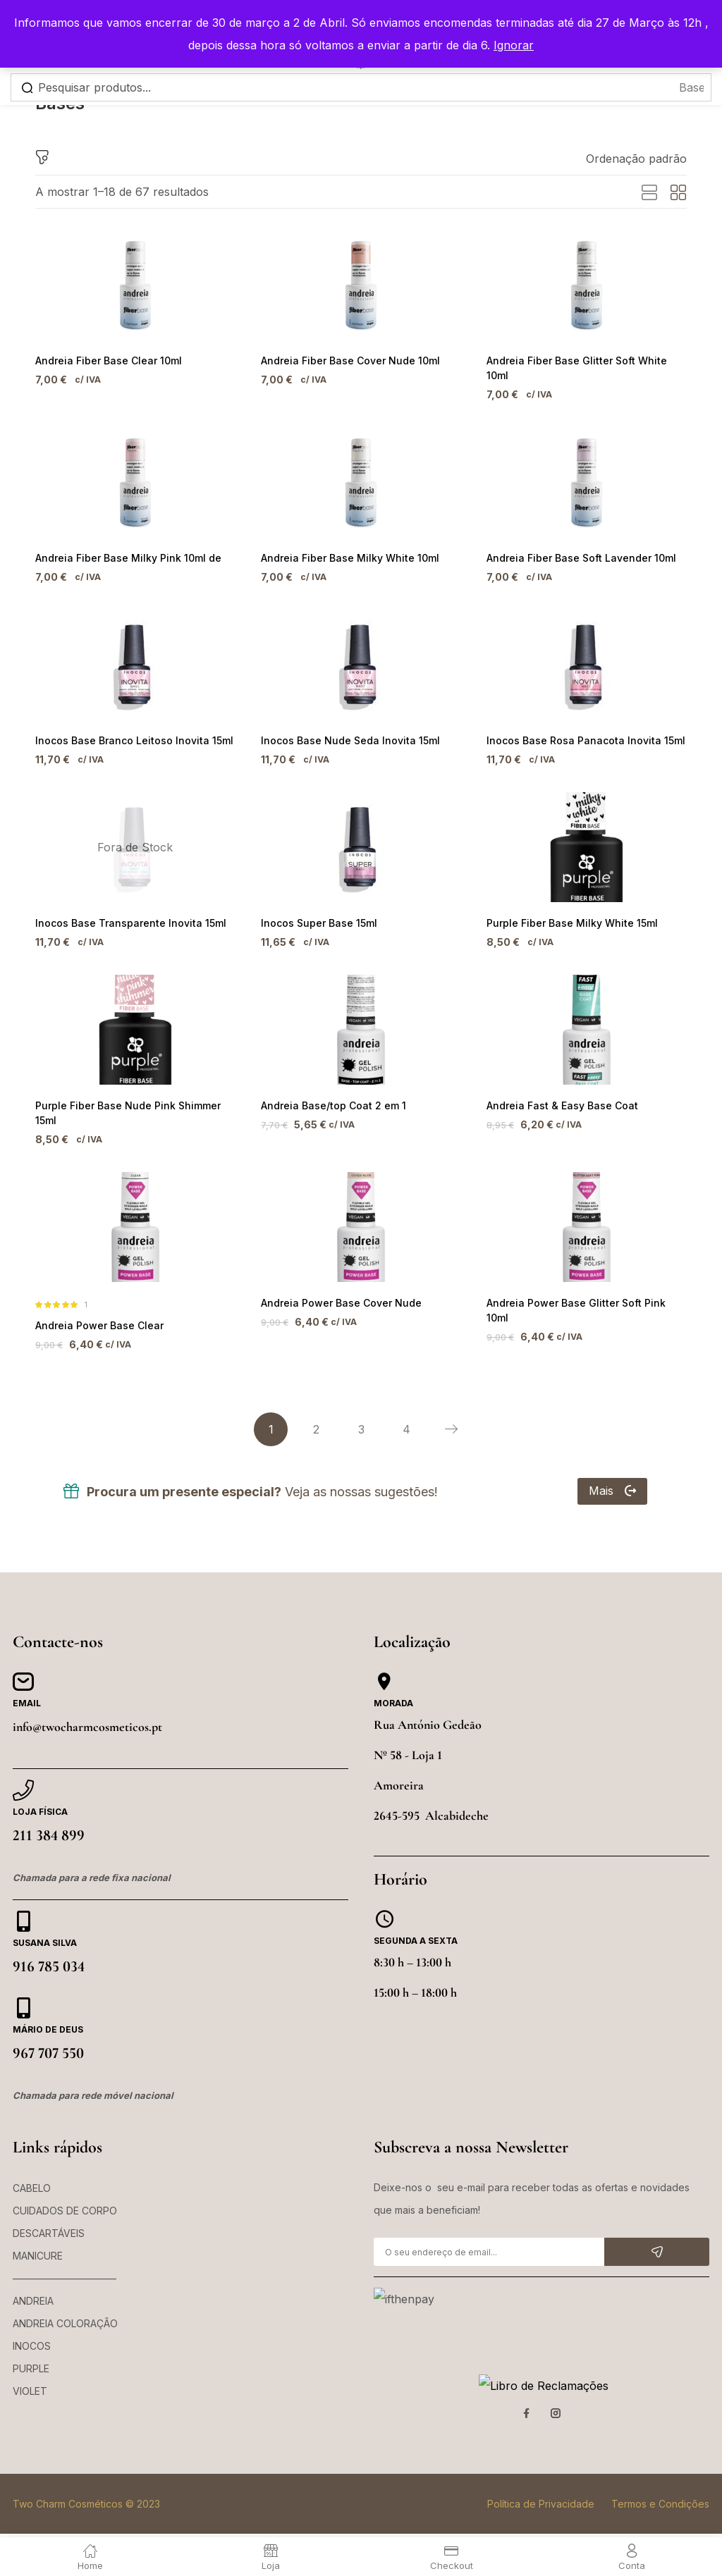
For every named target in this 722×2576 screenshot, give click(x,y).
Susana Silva (45, 1926)
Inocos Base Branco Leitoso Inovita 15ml (127, 731)
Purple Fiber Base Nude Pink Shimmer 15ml (134, 1100)
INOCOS (32, 2329)
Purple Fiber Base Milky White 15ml (567, 915)
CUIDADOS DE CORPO (65, 2194)
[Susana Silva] (23, 1904)
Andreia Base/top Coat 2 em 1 (329, 1100)
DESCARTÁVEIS (49, 2216)
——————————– (64, 2261)
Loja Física (40, 1794)
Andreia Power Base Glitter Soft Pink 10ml (582, 1284)
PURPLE (31, 2352)
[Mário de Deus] (23, 1991)
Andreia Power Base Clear (96, 1307)
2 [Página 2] (316, 1412)
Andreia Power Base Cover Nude (338, 1284)
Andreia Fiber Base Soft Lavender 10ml (577, 546)
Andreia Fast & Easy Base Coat (558, 1100)
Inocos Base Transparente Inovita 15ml (124, 915)
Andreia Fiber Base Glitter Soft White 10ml (583, 361)
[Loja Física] (23, 1773)
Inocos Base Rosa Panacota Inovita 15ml (579, 731)
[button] (636, 158)
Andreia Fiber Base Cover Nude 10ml (346, 361)
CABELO (32, 2171)
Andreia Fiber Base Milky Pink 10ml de (123, 546)
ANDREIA (33, 2284)
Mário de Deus (48, 2012)
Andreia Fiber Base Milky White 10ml (345, 546)
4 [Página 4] (406, 1412)
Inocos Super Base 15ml (316, 915)
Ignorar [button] (514, 45)
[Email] (23, 1664)
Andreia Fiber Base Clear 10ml (104, 361)
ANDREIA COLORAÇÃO (65, 2306)
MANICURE (38, 2239)
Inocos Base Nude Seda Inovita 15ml (345, 731)
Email (27, 1686)
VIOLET (30, 2374)
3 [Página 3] (361, 1412)
